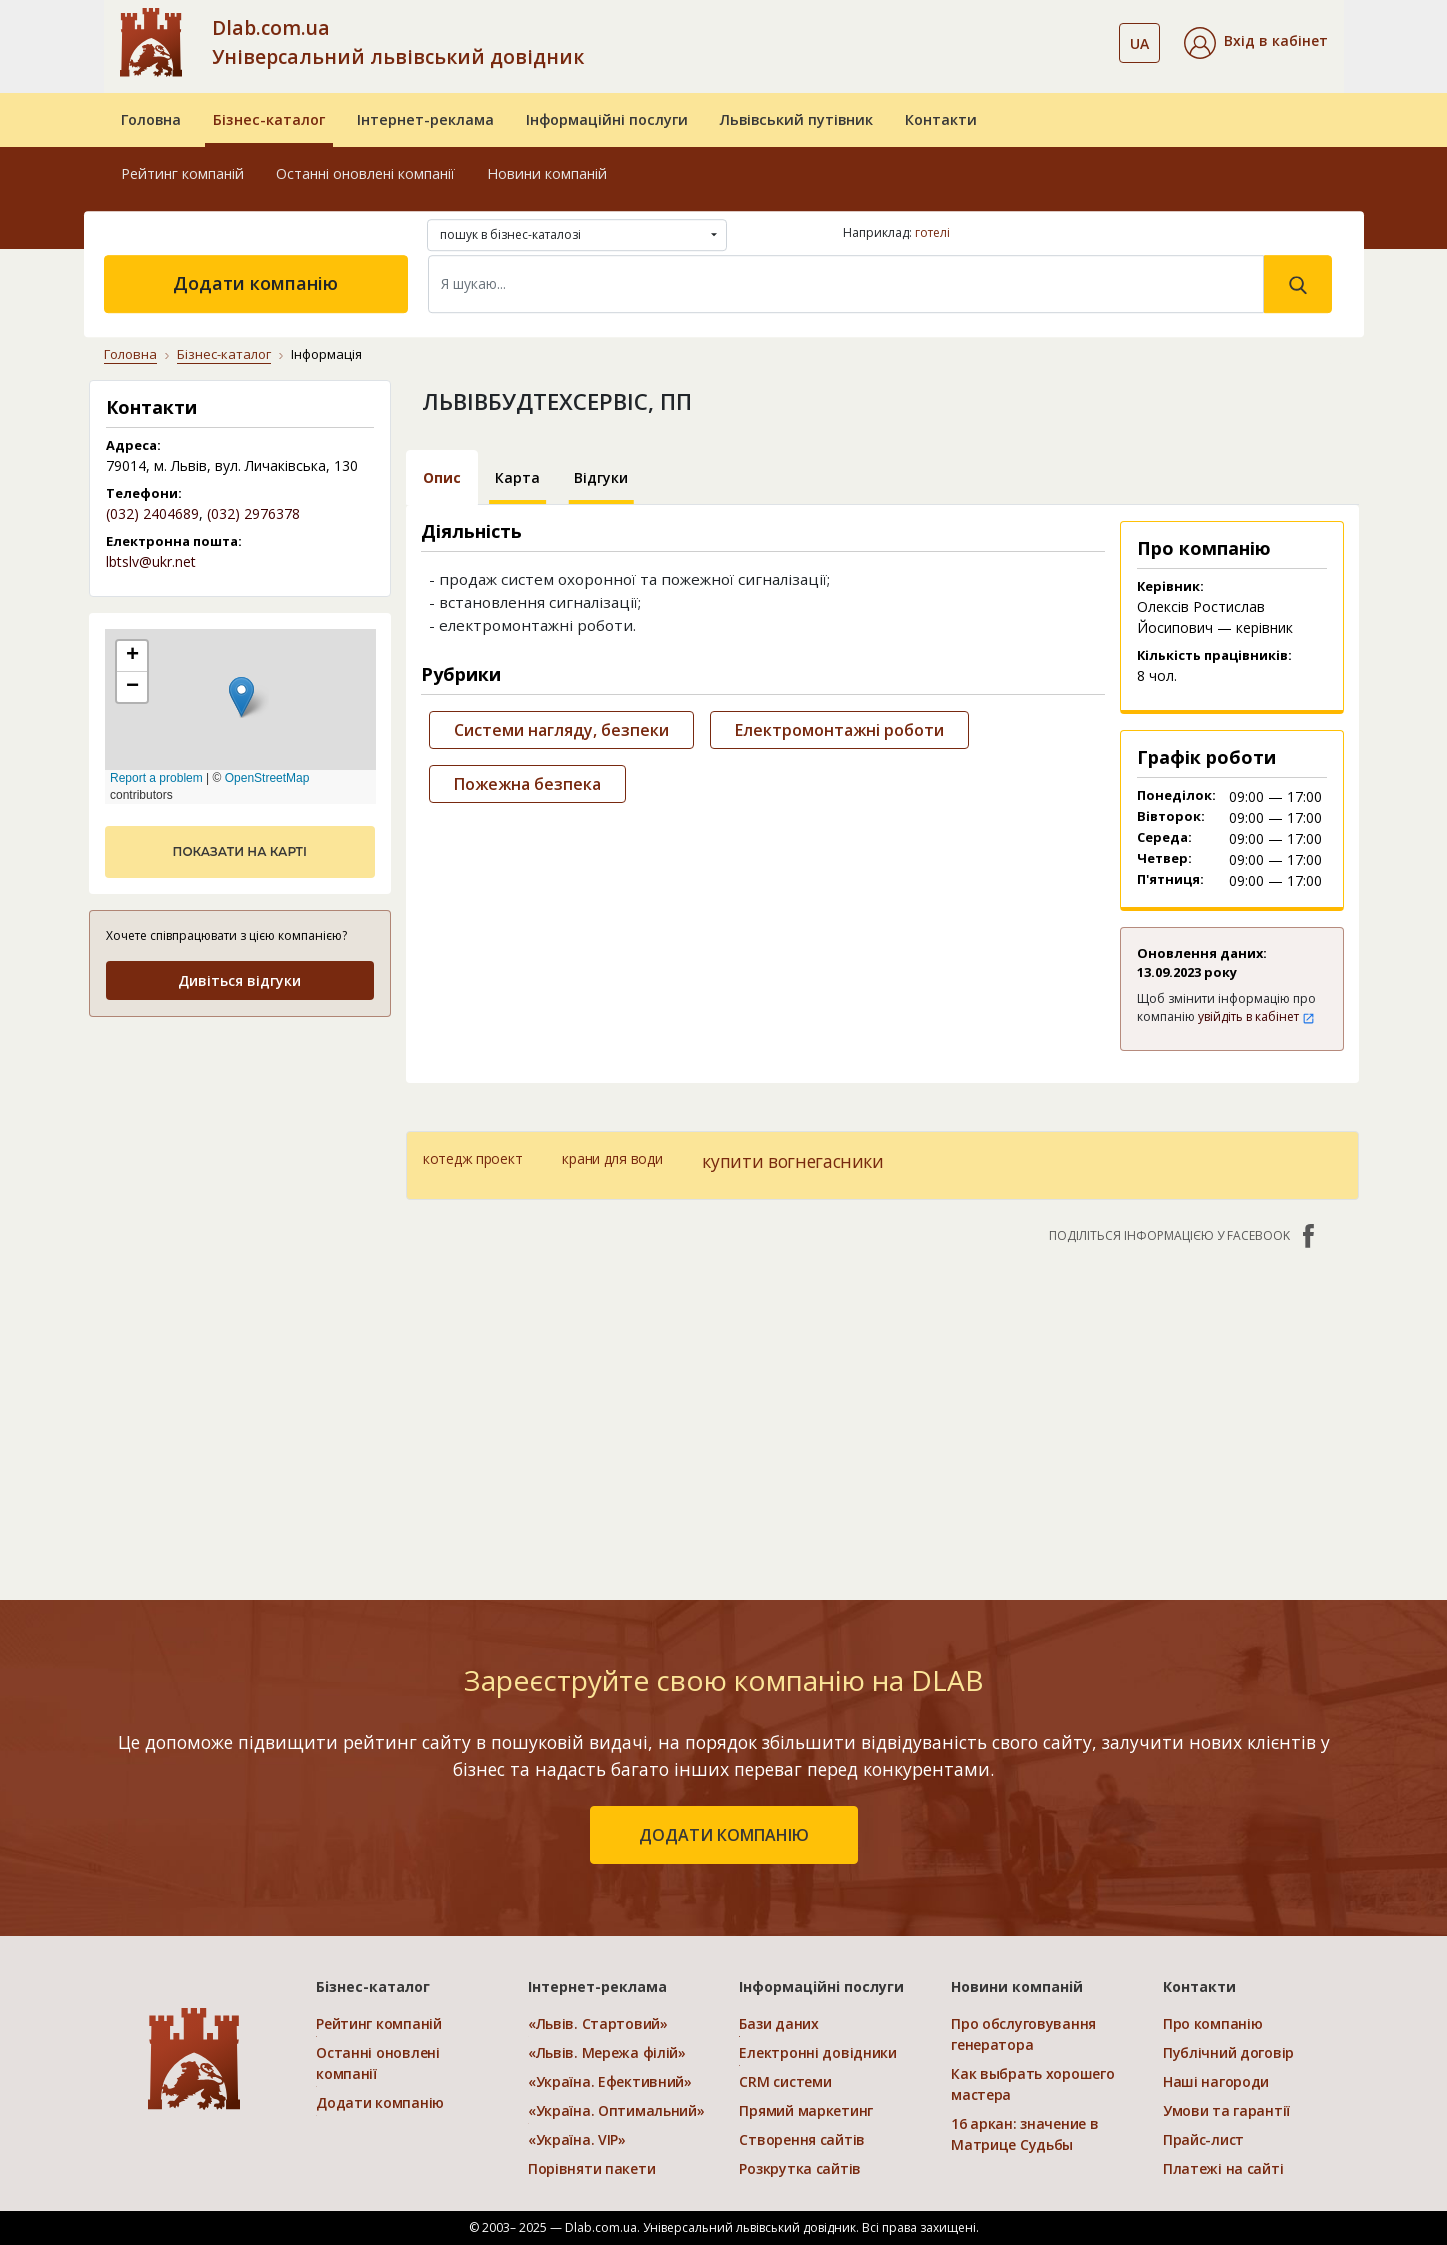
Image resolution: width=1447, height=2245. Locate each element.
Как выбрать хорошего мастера (1032, 2084)
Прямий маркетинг (806, 2110)
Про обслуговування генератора (1023, 2034)
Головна (151, 119)
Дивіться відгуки (239, 980)
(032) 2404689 (152, 513)
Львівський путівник (796, 119)
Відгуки (601, 477)
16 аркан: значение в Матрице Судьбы (1024, 2134)
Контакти (941, 119)
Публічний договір (1228, 2052)
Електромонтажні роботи (839, 730)
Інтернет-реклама (425, 119)
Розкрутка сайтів (800, 2168)
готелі (932, 232)
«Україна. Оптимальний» (616, 2110)
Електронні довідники (817, 2052)
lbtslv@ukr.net (151, 561)
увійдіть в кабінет (1256, 1016)
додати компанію (724, 1835)
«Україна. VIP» (577, 2139)
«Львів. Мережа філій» (607, 2052)
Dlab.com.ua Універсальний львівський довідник (398, 42)
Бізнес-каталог (269, 119)
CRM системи (785, 2081)
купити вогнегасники (792, 1161)
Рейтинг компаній (182, 173)
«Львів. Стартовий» (598, 2023)
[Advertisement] (882, 1412)
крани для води (612, 1158)
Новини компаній (547, 173)
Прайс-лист (1203, 2139)
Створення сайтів (802, 2139)
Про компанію (1213, 2023)
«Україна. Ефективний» (610, 2081)
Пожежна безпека (527, 784)
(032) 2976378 (253, 513)
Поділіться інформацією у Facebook (1184, 1236)
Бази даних (778, 2023)
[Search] (846, 284)
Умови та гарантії (1226, 2110)
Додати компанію (255, 283)
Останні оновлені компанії (365, 173)
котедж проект (472, 1158)
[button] (1256, 43)
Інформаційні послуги (607, 119)
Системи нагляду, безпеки (561, 730)
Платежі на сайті (1223, 2168)
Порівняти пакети (592, 2168)
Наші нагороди (1216, 2081)
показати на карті (240, 851)
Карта (517, 477)
